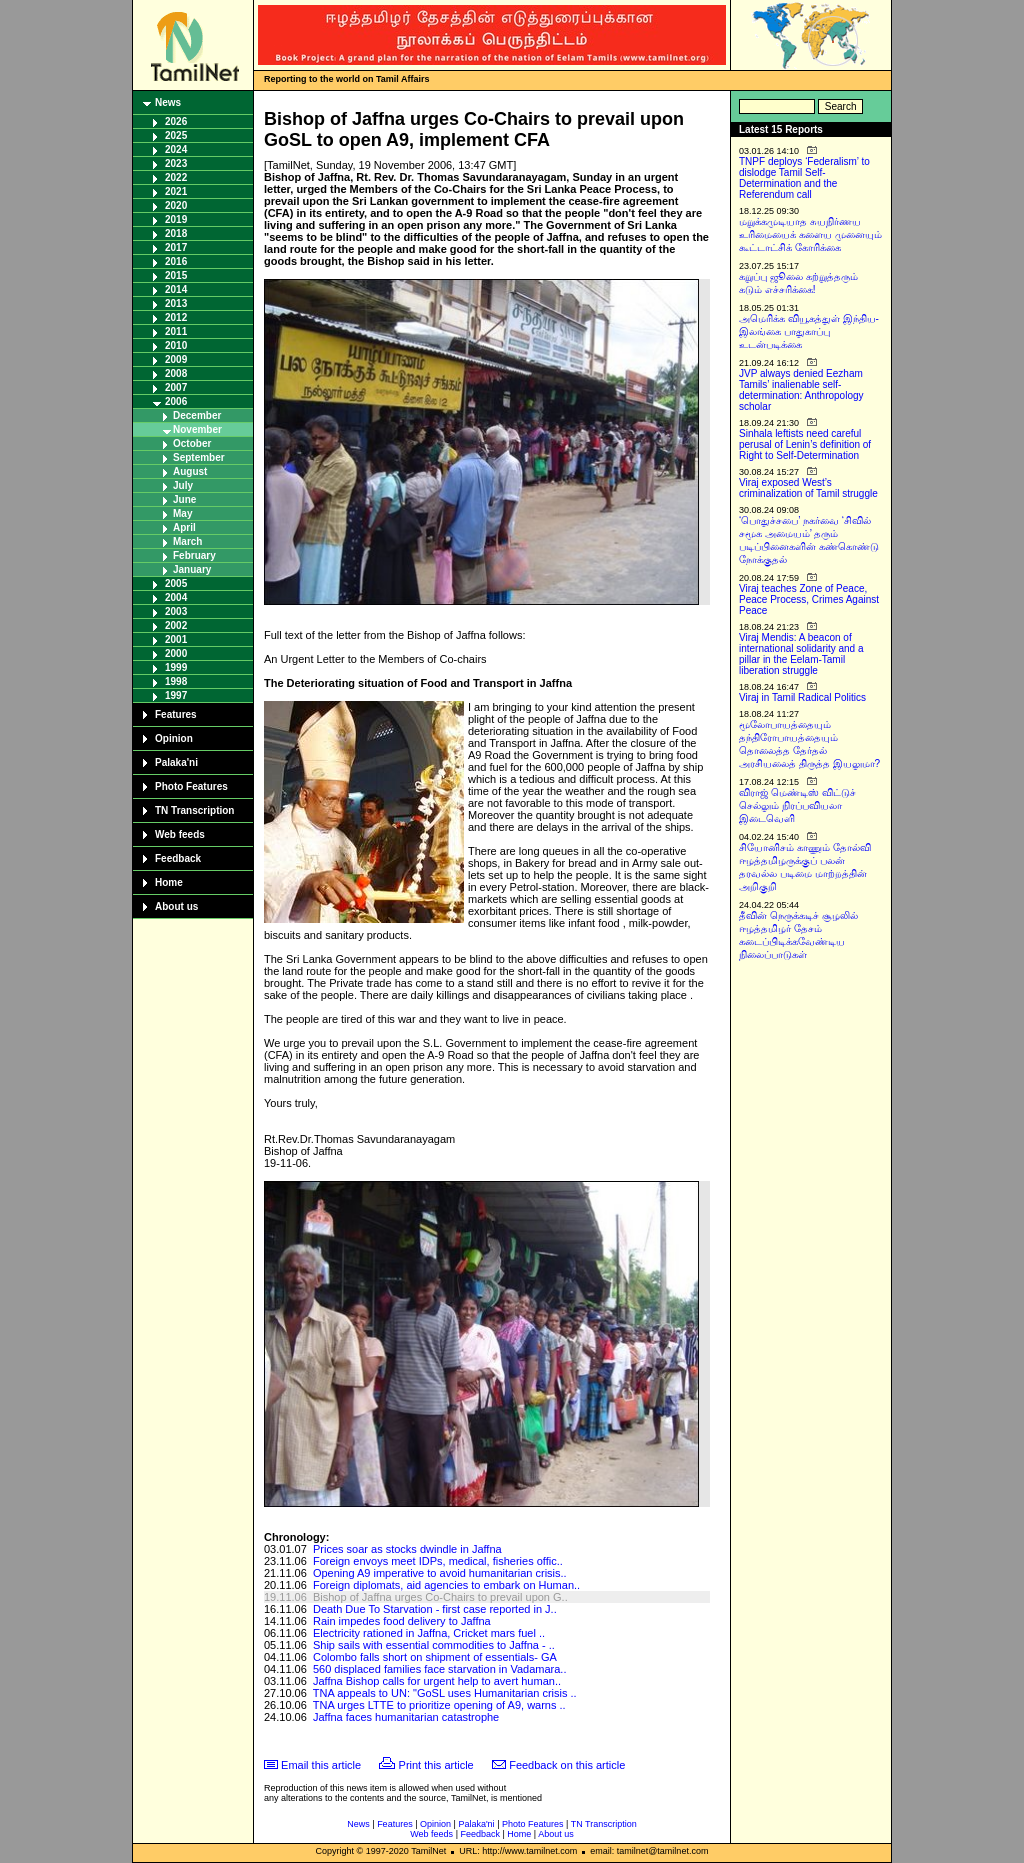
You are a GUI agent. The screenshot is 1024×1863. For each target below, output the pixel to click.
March (187, 541)
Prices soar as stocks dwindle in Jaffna (407, 1549)
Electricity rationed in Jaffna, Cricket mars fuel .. (429, 1633)
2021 (176, 191)
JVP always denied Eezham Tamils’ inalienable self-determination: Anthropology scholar (801, 390)
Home (169, 882)
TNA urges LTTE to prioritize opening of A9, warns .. (439, 1705)
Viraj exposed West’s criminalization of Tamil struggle (808, 488)
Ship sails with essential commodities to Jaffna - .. (434, 1645)
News (168, 102)
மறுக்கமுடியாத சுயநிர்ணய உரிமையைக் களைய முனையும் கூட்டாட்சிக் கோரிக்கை (810, 234)
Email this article (321, 1765)
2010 (176, 345)
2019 (176, 219)
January (192, 569)
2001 (176, 639)
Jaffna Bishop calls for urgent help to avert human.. (437, 1681)
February (194, 555)
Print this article (436, 1765)
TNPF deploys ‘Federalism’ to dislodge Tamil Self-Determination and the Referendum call (804, 178)
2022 (176, 177)
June (184, 499)
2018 (176, 233)
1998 (176, 681)
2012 (176, 317)
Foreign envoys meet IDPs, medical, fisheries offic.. (438, 1561)
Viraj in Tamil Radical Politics (802, 697)
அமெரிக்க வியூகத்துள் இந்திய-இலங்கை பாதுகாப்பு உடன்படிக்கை (809, 331)
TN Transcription (194, 810)
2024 (176, 149)
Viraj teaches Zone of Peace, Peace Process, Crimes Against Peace (809, 599)
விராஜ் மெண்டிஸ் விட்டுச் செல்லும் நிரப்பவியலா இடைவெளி (797, 805)
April (184, 527)
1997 (176, 695)
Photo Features (191, 786)
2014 (176, 289)
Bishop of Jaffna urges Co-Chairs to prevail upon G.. (440, 1597)
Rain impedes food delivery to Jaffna (402, 1621)
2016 (176, 261)
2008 (176, 373)
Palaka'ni (176, 762)
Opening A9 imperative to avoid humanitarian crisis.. (440, 1573)
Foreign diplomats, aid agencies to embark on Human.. (446, 1585)
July (183, 485)
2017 (176, 247)
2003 (176, 611)
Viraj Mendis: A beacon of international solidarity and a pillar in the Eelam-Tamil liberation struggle (801, 654)
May (182, 513)
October (192, 443)
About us (176, 906)
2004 (176, 597)
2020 (176, 205)
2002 (176, 625)
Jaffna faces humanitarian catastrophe (406, 1717)
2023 (176, 163)
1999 (176, 667)
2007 (176, 387)
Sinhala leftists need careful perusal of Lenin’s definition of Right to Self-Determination (805, 444)
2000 (176, 653)
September (199, 457)
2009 (176, 359)
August (190, 471)
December (197, 415)
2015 (176, 275)
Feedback (178, 858)
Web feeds (180, 834)
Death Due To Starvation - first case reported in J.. (435, 1609)
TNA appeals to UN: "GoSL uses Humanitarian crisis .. (445, 1693)
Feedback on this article (567, 1765)
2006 (176, 401)
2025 (176, 135)
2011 (176, 331)
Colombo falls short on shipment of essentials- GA (435, 1657)
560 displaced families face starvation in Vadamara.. (440, 1669)
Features (176, 714)
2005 (176, 583)
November (197, 429)
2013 (176, 303)
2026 (176, 121)
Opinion (174, 738)
